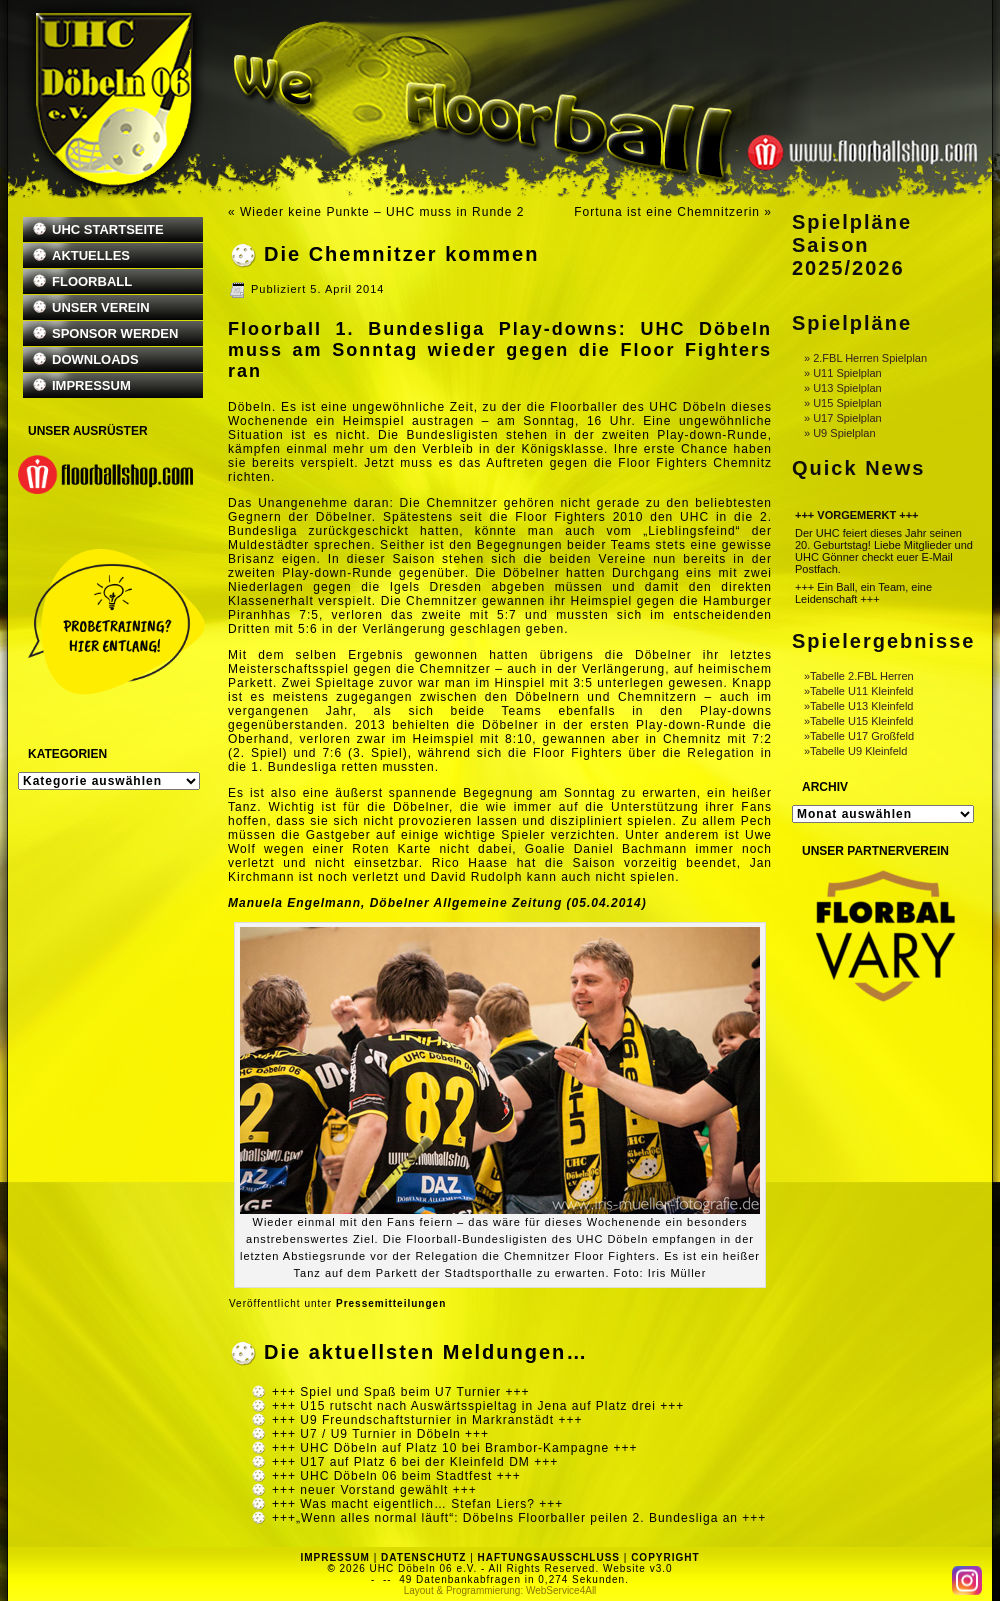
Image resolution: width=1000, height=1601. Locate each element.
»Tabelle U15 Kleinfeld (858, 721)
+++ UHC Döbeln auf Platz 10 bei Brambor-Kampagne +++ (455, 1448)
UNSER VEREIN (101, 307)
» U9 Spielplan (840, 433)
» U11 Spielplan (843, 373)
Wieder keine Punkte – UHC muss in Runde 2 (382, 212)
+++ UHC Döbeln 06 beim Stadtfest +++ (396, 1476)
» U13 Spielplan (843, 388)
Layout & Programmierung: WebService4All (500, 1590)
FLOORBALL (92, 281)
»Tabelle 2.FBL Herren (859, 676)
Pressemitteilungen (391, 1303)
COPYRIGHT (665, 1557)
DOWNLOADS (95, 359)
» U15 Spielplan (843, 403)
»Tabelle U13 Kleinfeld (858, 706)
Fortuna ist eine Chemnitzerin (667, 212)
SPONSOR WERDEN (115, 333)
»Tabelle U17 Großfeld (859, 736)
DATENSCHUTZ (423, 1557)
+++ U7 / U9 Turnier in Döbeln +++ (380, 1434)
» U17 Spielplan (843, 418)
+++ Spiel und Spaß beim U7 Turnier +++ (400, 1392)
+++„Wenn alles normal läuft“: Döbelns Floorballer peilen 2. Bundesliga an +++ (519, 1518)
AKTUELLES (91, 255)
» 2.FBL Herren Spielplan (865, 358)
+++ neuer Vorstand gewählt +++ (374, 1490)
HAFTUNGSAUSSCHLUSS (549, 1557)
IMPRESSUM (91, 385)
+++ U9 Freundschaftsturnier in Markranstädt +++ (427, 1420)
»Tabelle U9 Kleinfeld (855, 751)
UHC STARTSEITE (108, 229)
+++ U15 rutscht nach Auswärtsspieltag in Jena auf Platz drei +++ (478, 1406)
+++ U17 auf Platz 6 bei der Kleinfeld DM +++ (415, 1462)
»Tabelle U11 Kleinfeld (858, 691)
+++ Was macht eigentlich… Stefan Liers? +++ (417, 1504)
